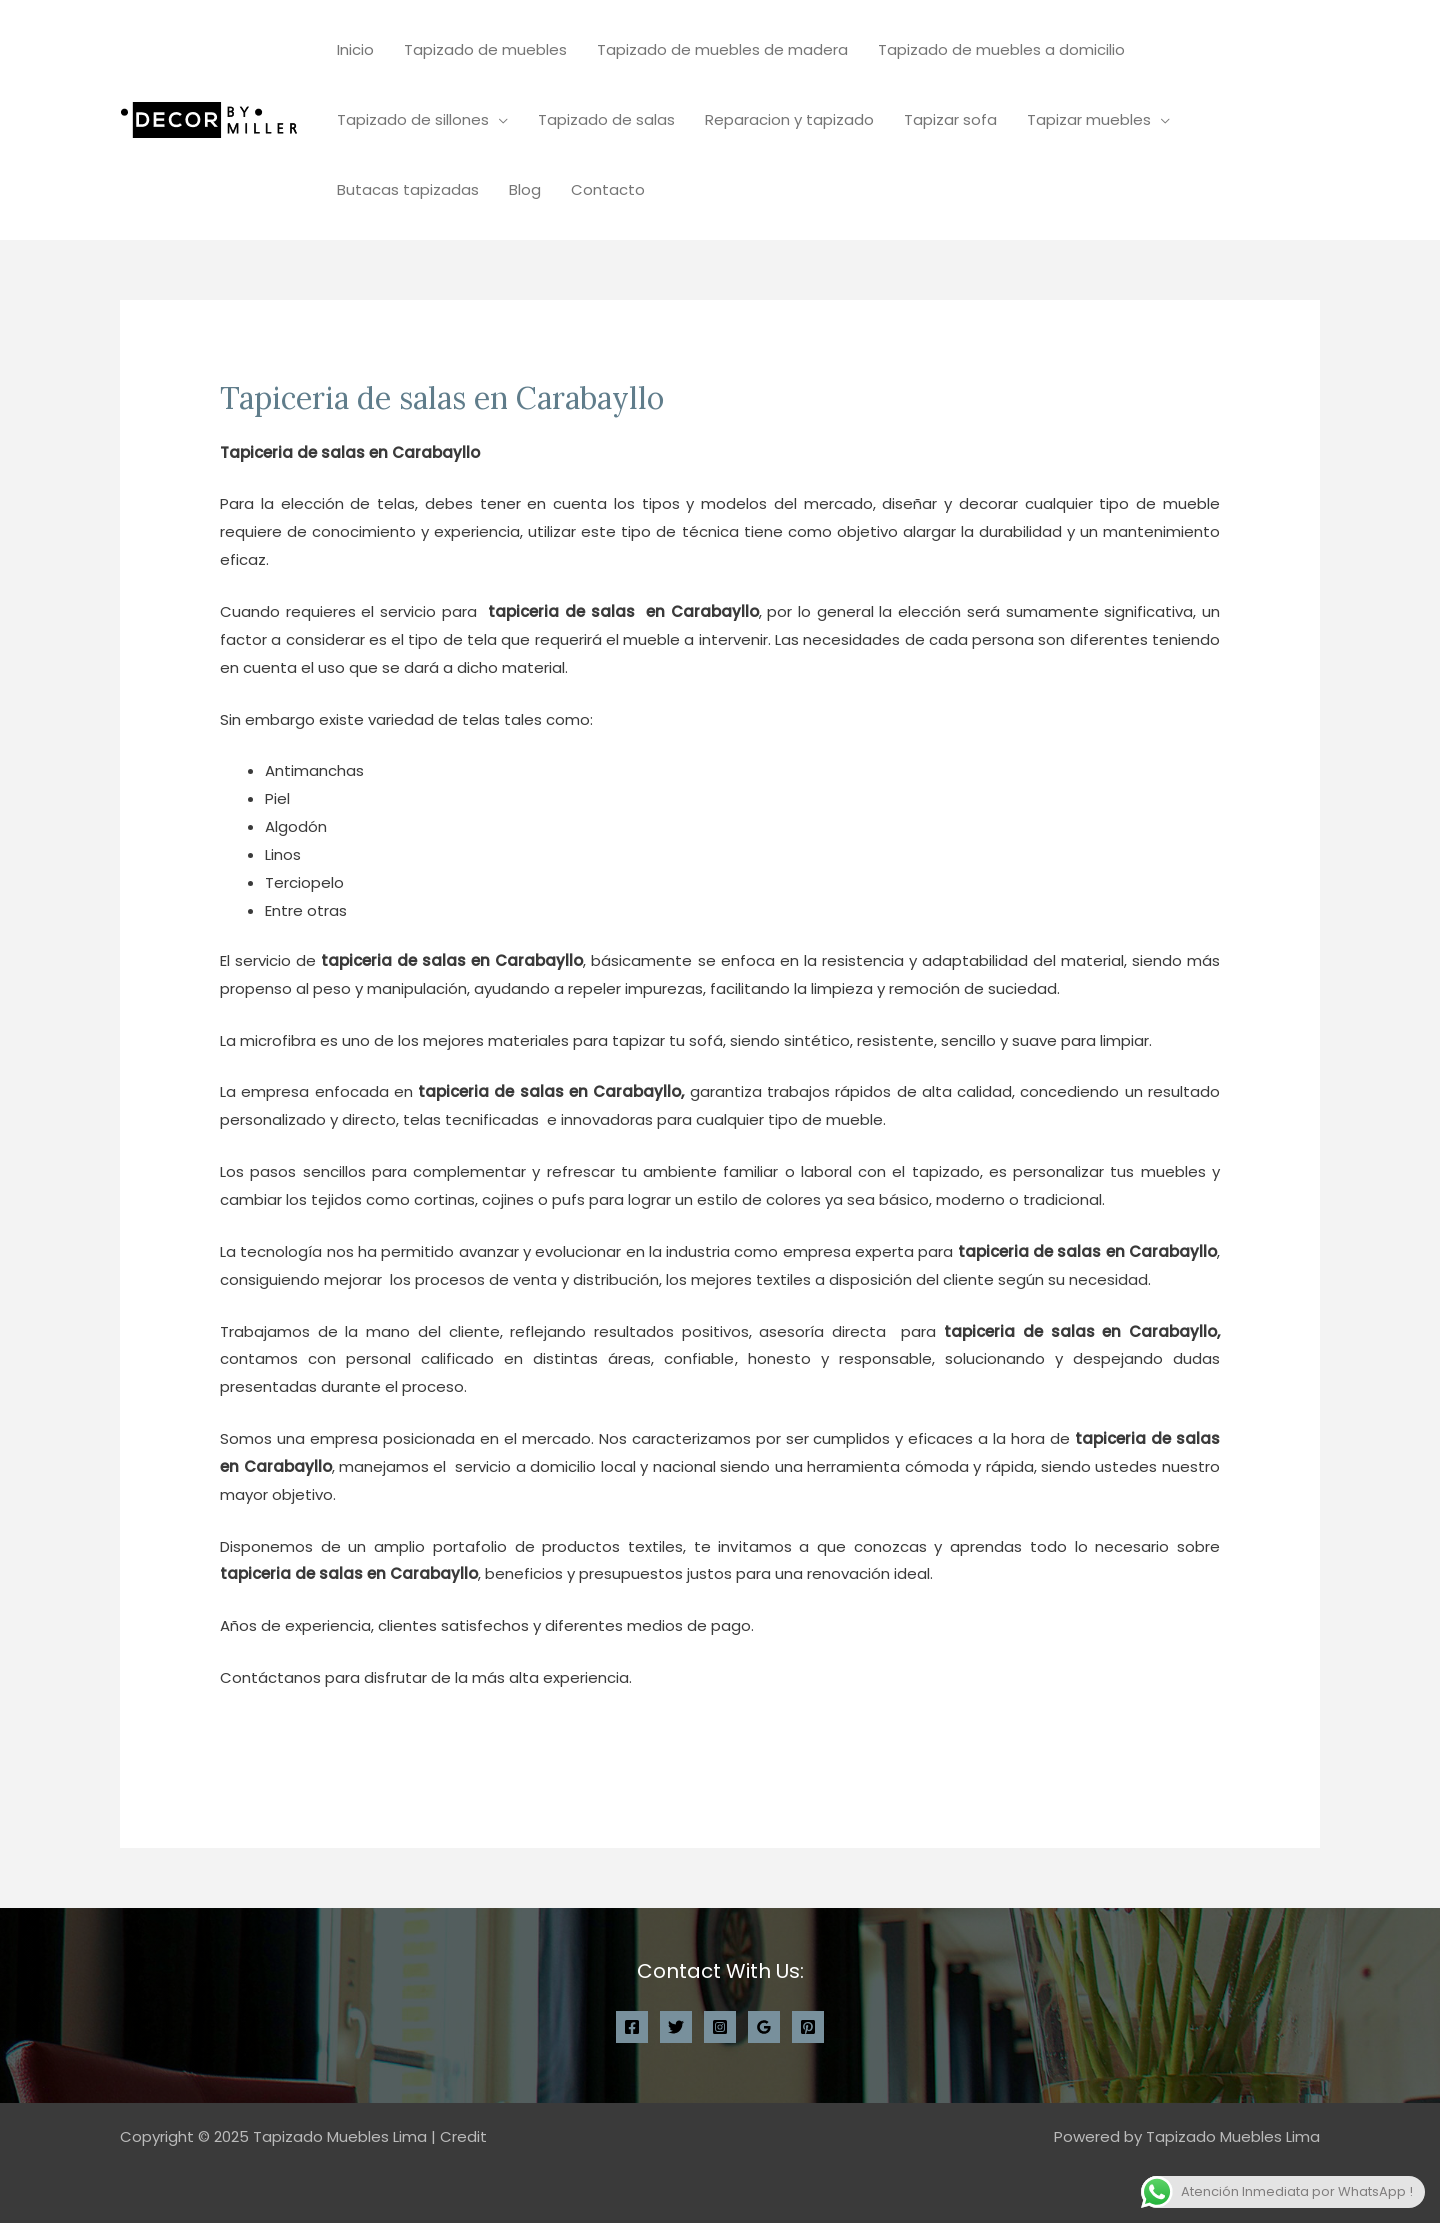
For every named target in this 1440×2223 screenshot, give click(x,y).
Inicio (355, 49)
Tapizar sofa (950, 119)
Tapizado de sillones (413, 119)
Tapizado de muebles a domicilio (1001, 49)
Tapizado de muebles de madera (722, 49)
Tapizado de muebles (485, 49)
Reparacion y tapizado (789, 119)
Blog (525, 189)
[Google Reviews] (764, 2027)
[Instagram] (720, 2027)
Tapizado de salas (606, 119)
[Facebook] (632, 2027)
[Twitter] (676, 2027)
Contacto (608, 189)
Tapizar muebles (1089, 119)
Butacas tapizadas (408, 189)
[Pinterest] (808, 2027)
